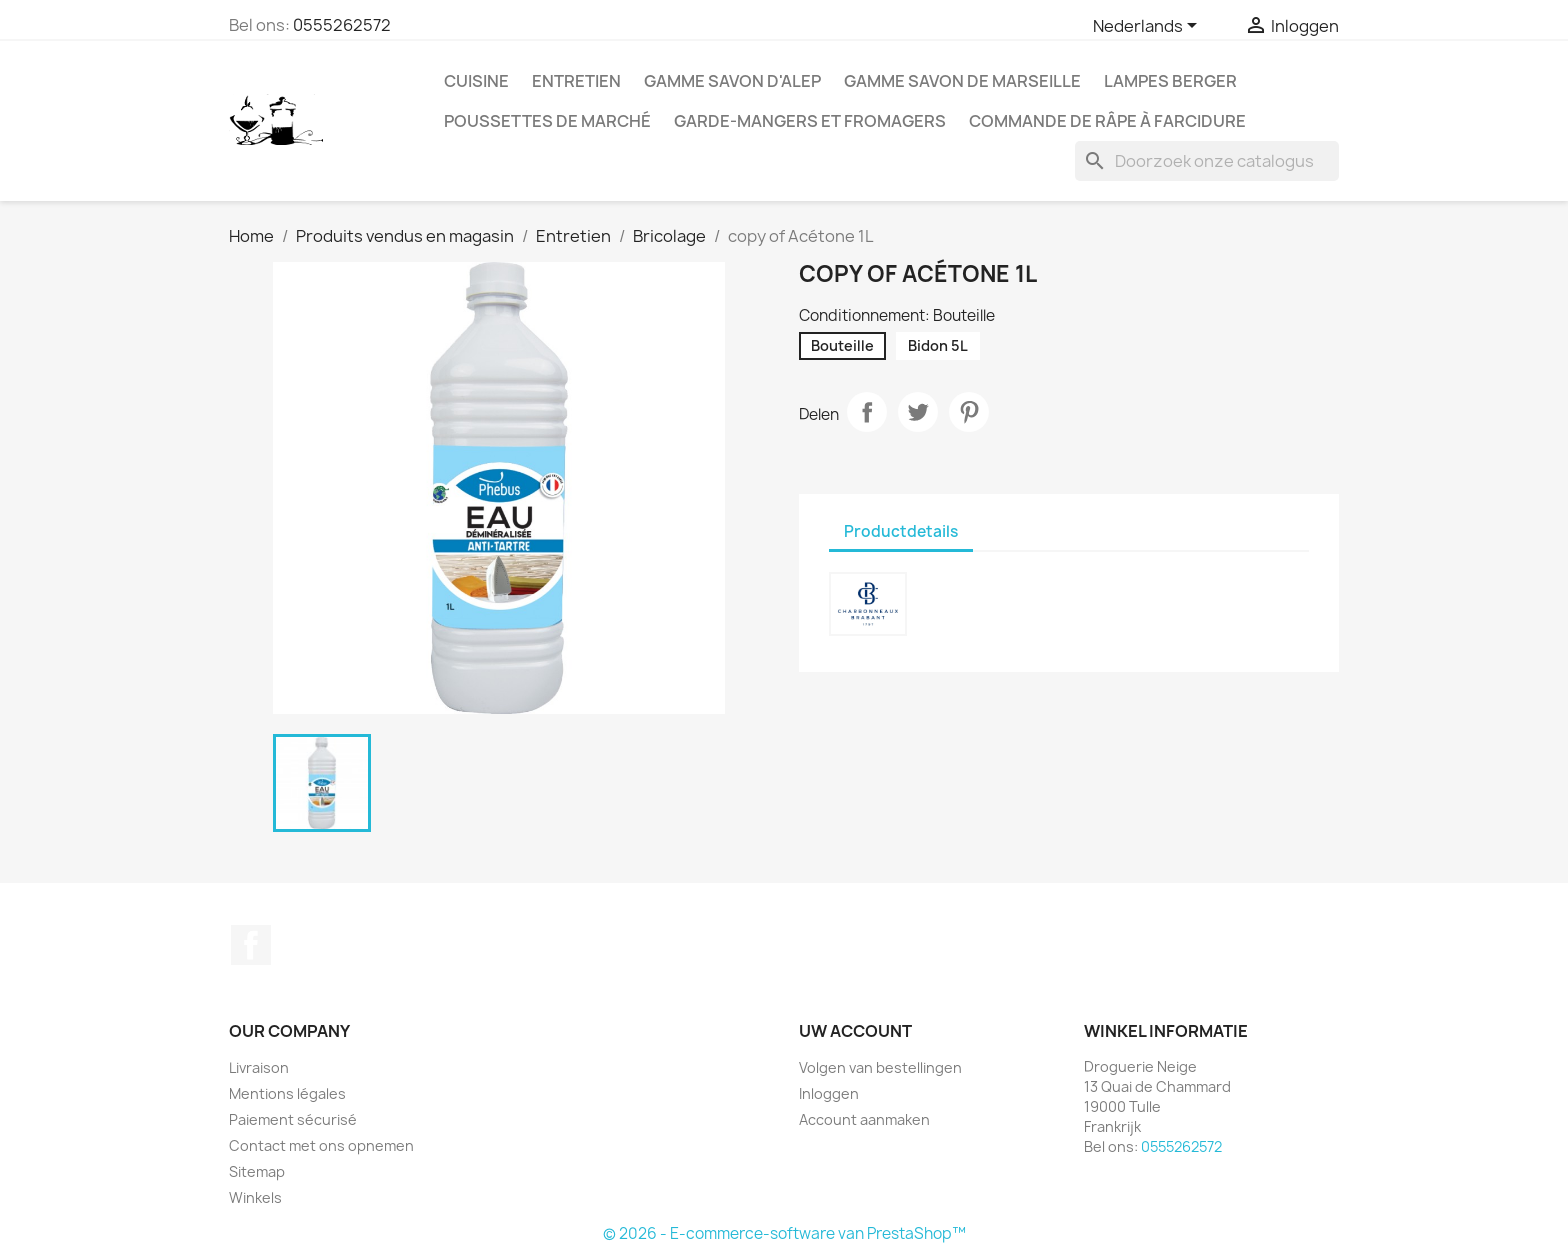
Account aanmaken (864, 1119)
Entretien (576, 81)
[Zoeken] (1207, 161)
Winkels (255, 1197)
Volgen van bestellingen (880, 1067)
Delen (867, 412)
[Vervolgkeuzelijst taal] (1148, 27)
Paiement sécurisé (293, 1119)
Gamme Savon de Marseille (962, 81)
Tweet (918, 412)
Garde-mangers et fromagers (810, 121)
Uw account (855, 1031)
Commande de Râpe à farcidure (1107, 121)
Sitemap (257, 1171)
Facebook (251, 945)
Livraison (259, 1067)
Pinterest (969, 412)
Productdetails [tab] (901, 531)
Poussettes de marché (547, 121)
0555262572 (342, 25)
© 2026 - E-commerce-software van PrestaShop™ (784, 1233)
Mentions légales (287, 1093)
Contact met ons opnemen (321, 1145)
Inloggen (829, 1093)
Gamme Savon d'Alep (732, 81)
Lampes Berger (1170, 81)
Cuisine (476, 81)
